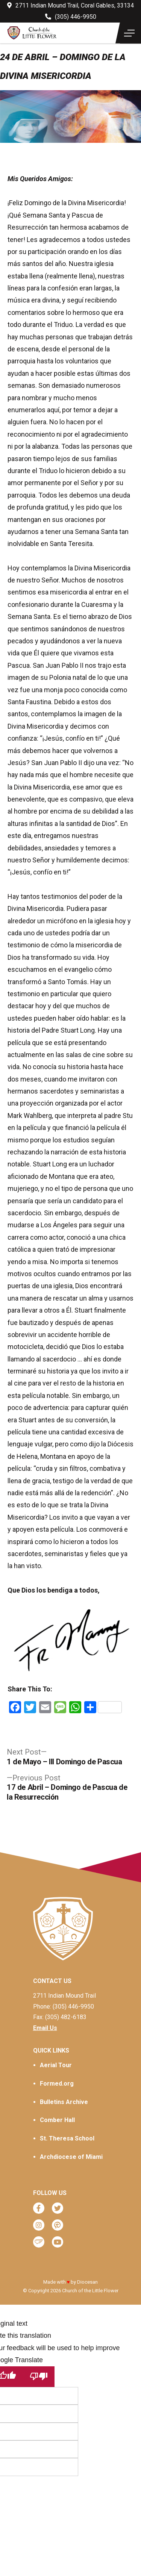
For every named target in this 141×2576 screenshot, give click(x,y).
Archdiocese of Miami (71, 2156)
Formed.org (57, 2083)
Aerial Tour (56, 2065)
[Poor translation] (39, 2376)
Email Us (45, 2027)
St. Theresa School (67, 2138)
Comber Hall (57, 2120)
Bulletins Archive (64, 2102)
